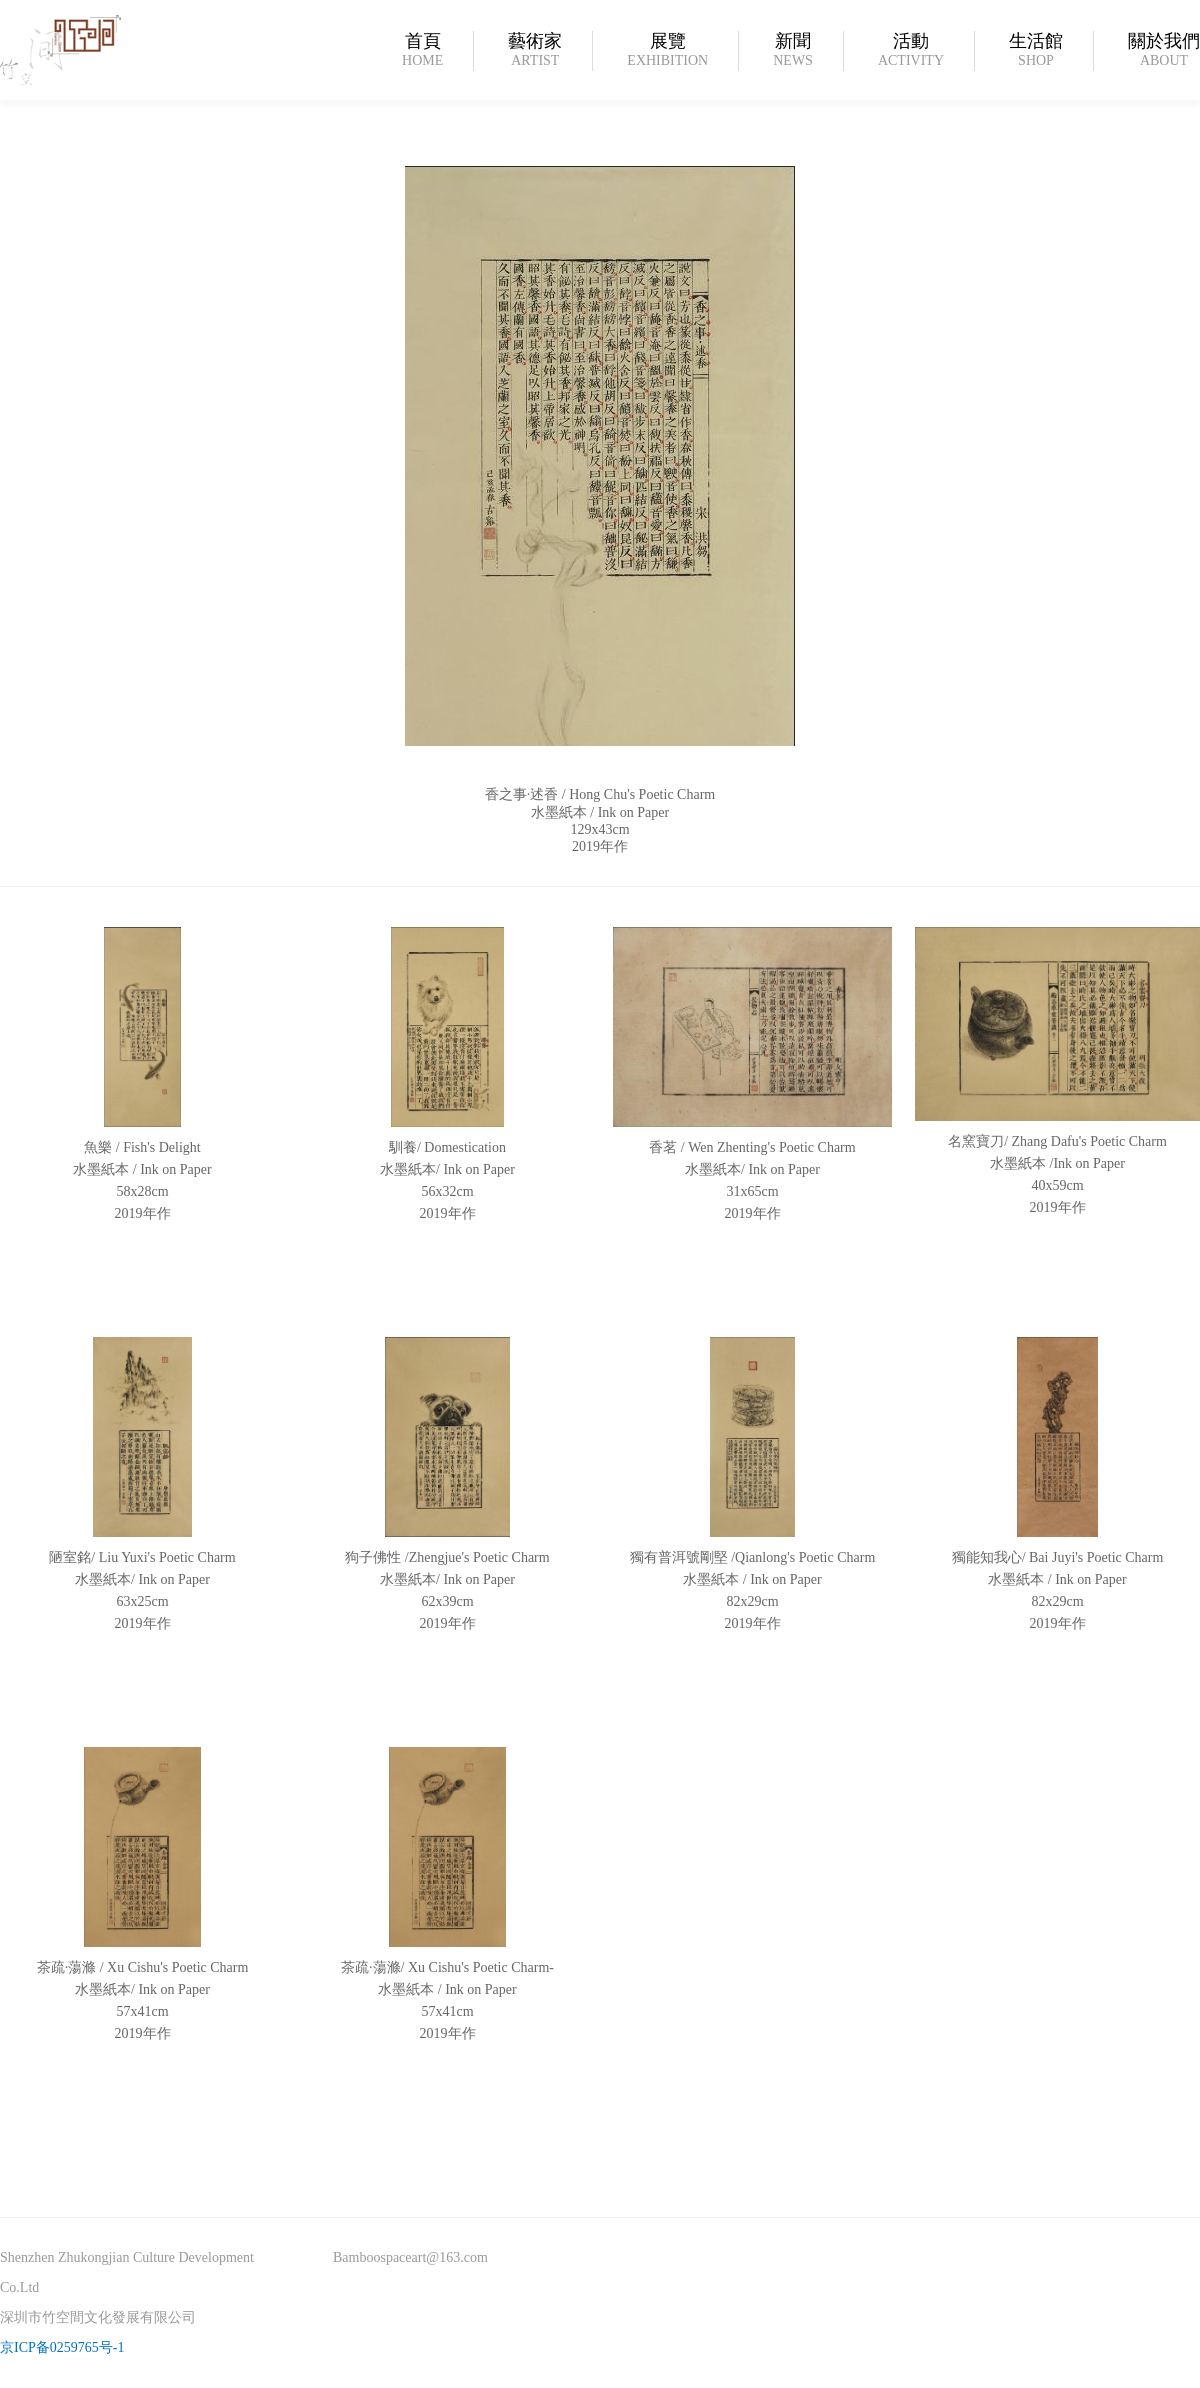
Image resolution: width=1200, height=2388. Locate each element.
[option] (600, 647)
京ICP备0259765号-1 (62, 2347)
